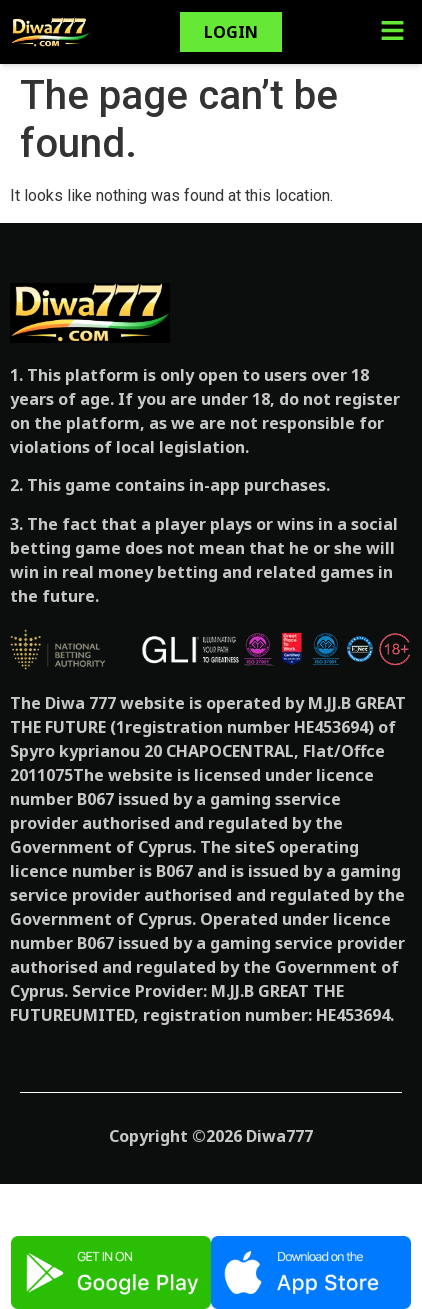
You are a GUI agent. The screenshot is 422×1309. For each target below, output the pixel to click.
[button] (392, 32)
